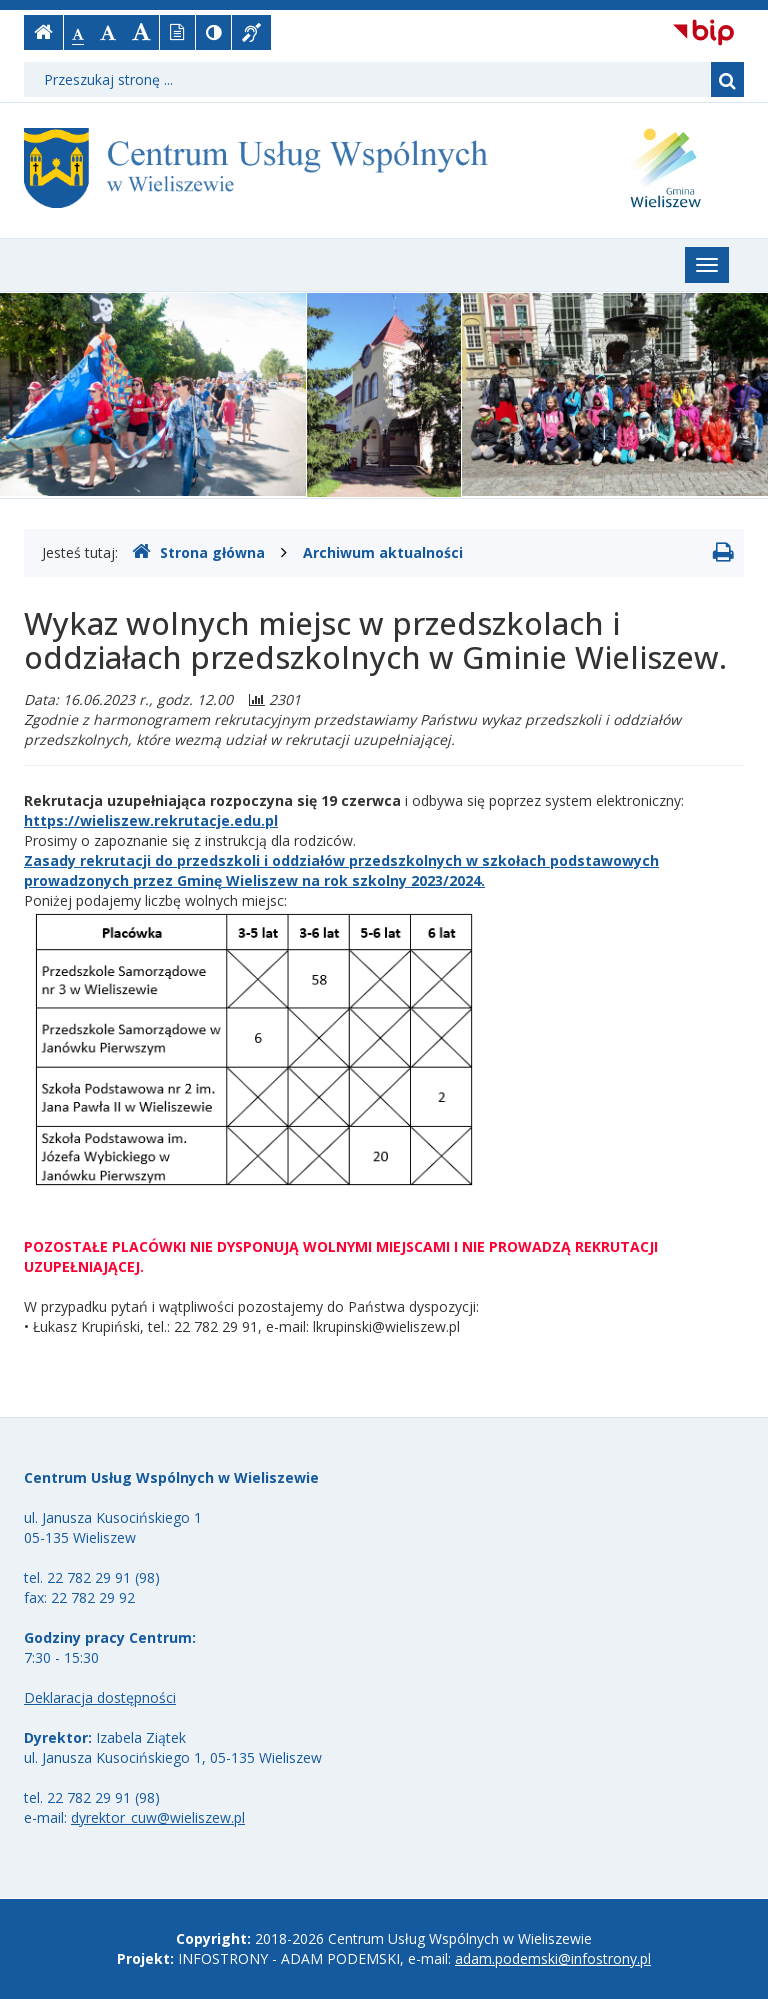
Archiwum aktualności (383, 552)
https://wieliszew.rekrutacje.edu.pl (151, 820)
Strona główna (198, 552)
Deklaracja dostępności (100, 1697)
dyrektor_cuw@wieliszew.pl (158, 1817)
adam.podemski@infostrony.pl (553, 1958)
